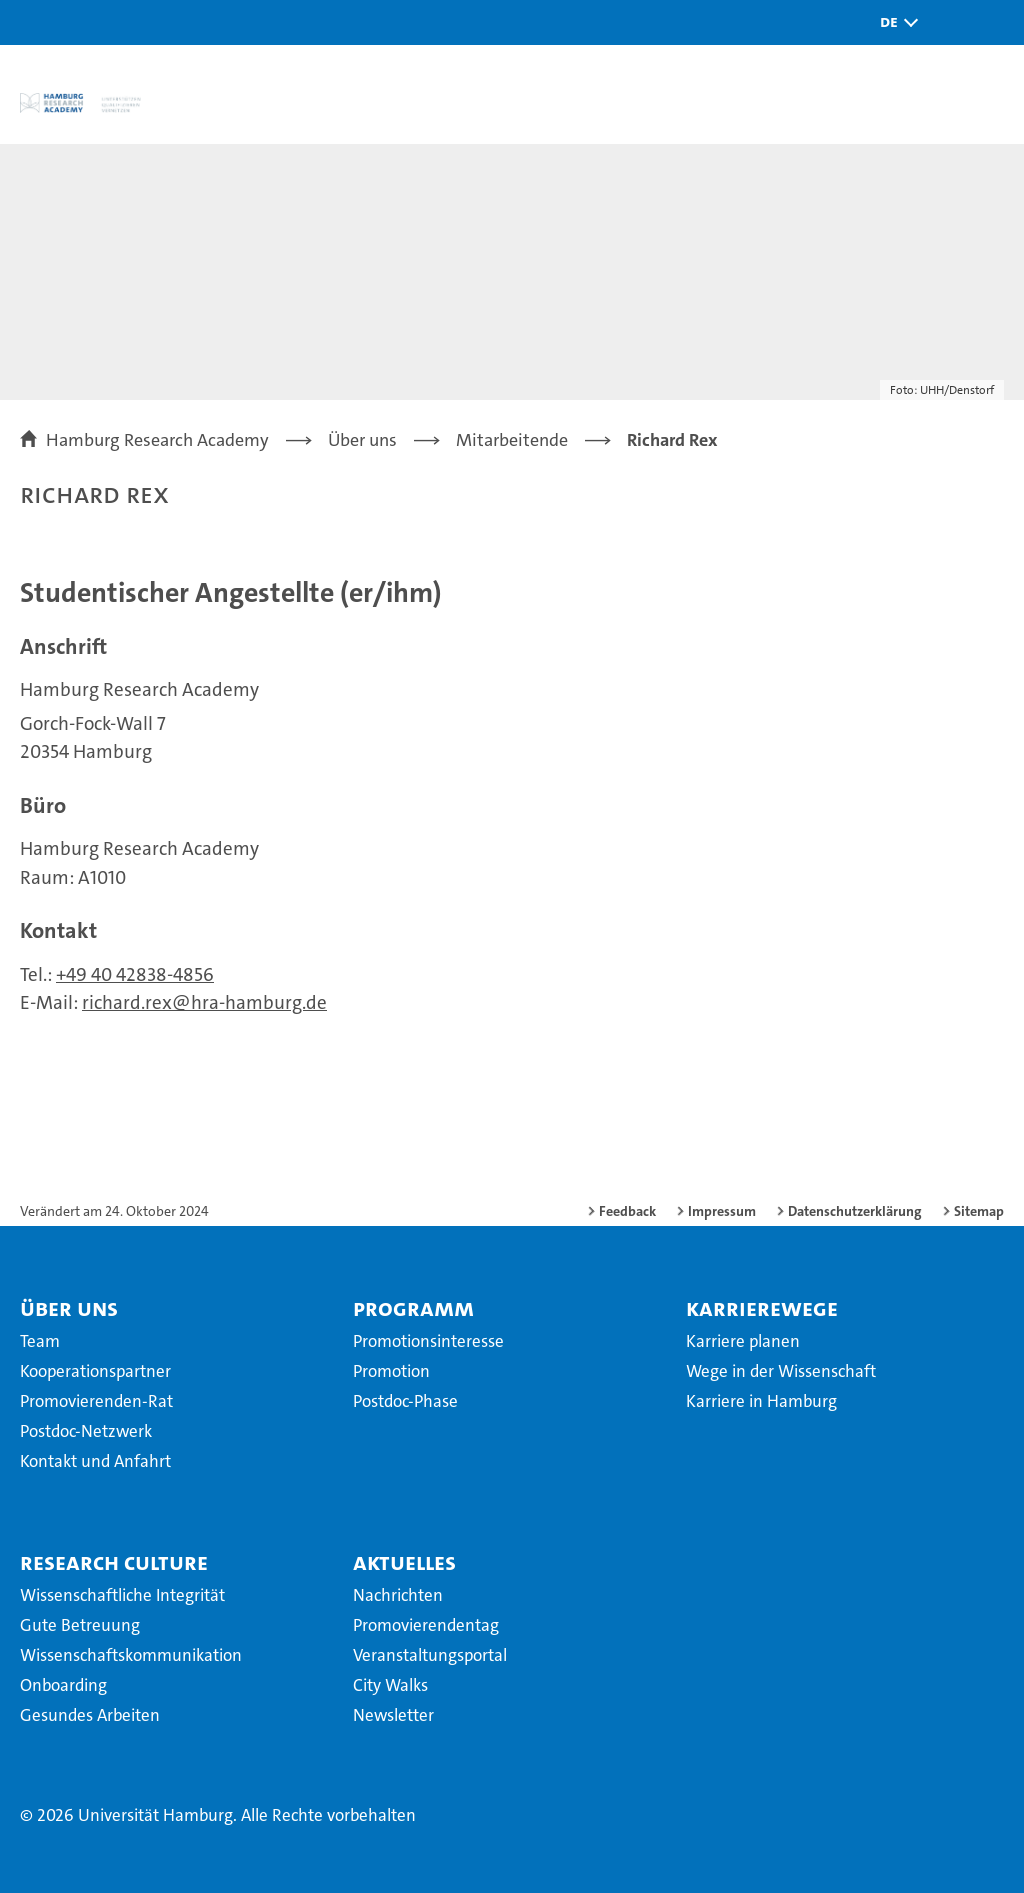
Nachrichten (398, 1595)
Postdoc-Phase (405, 1401)
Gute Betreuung (80, 1625)
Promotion (391, 1371)
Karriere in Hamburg (761, 1401)
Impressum (722, 1211)
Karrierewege (762, 1308)
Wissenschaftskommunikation (131, 1655)
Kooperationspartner (95, 1371)
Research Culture (114, 1562)
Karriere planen (743, 1341)
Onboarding (63, 1685)
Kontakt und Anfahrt (95, 1461)
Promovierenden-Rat (96, 1401)
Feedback (627, 1211)
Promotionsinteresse (428, 1341)
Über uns (69, 1308)
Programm (413, 1308)
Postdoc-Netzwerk (86, 1431)
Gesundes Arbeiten (90, 1715)
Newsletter (393, 1715)
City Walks (390, 1685)
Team (40, 1341)
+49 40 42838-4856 (135, 974)
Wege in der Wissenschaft (781, 1371)
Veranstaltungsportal (430, 1655)
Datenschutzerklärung (855, 1211)
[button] (894, 22)
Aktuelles (404, 1562)
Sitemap (979, 1211)
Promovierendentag (426, 1625)
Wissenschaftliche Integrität (122, 1595)
